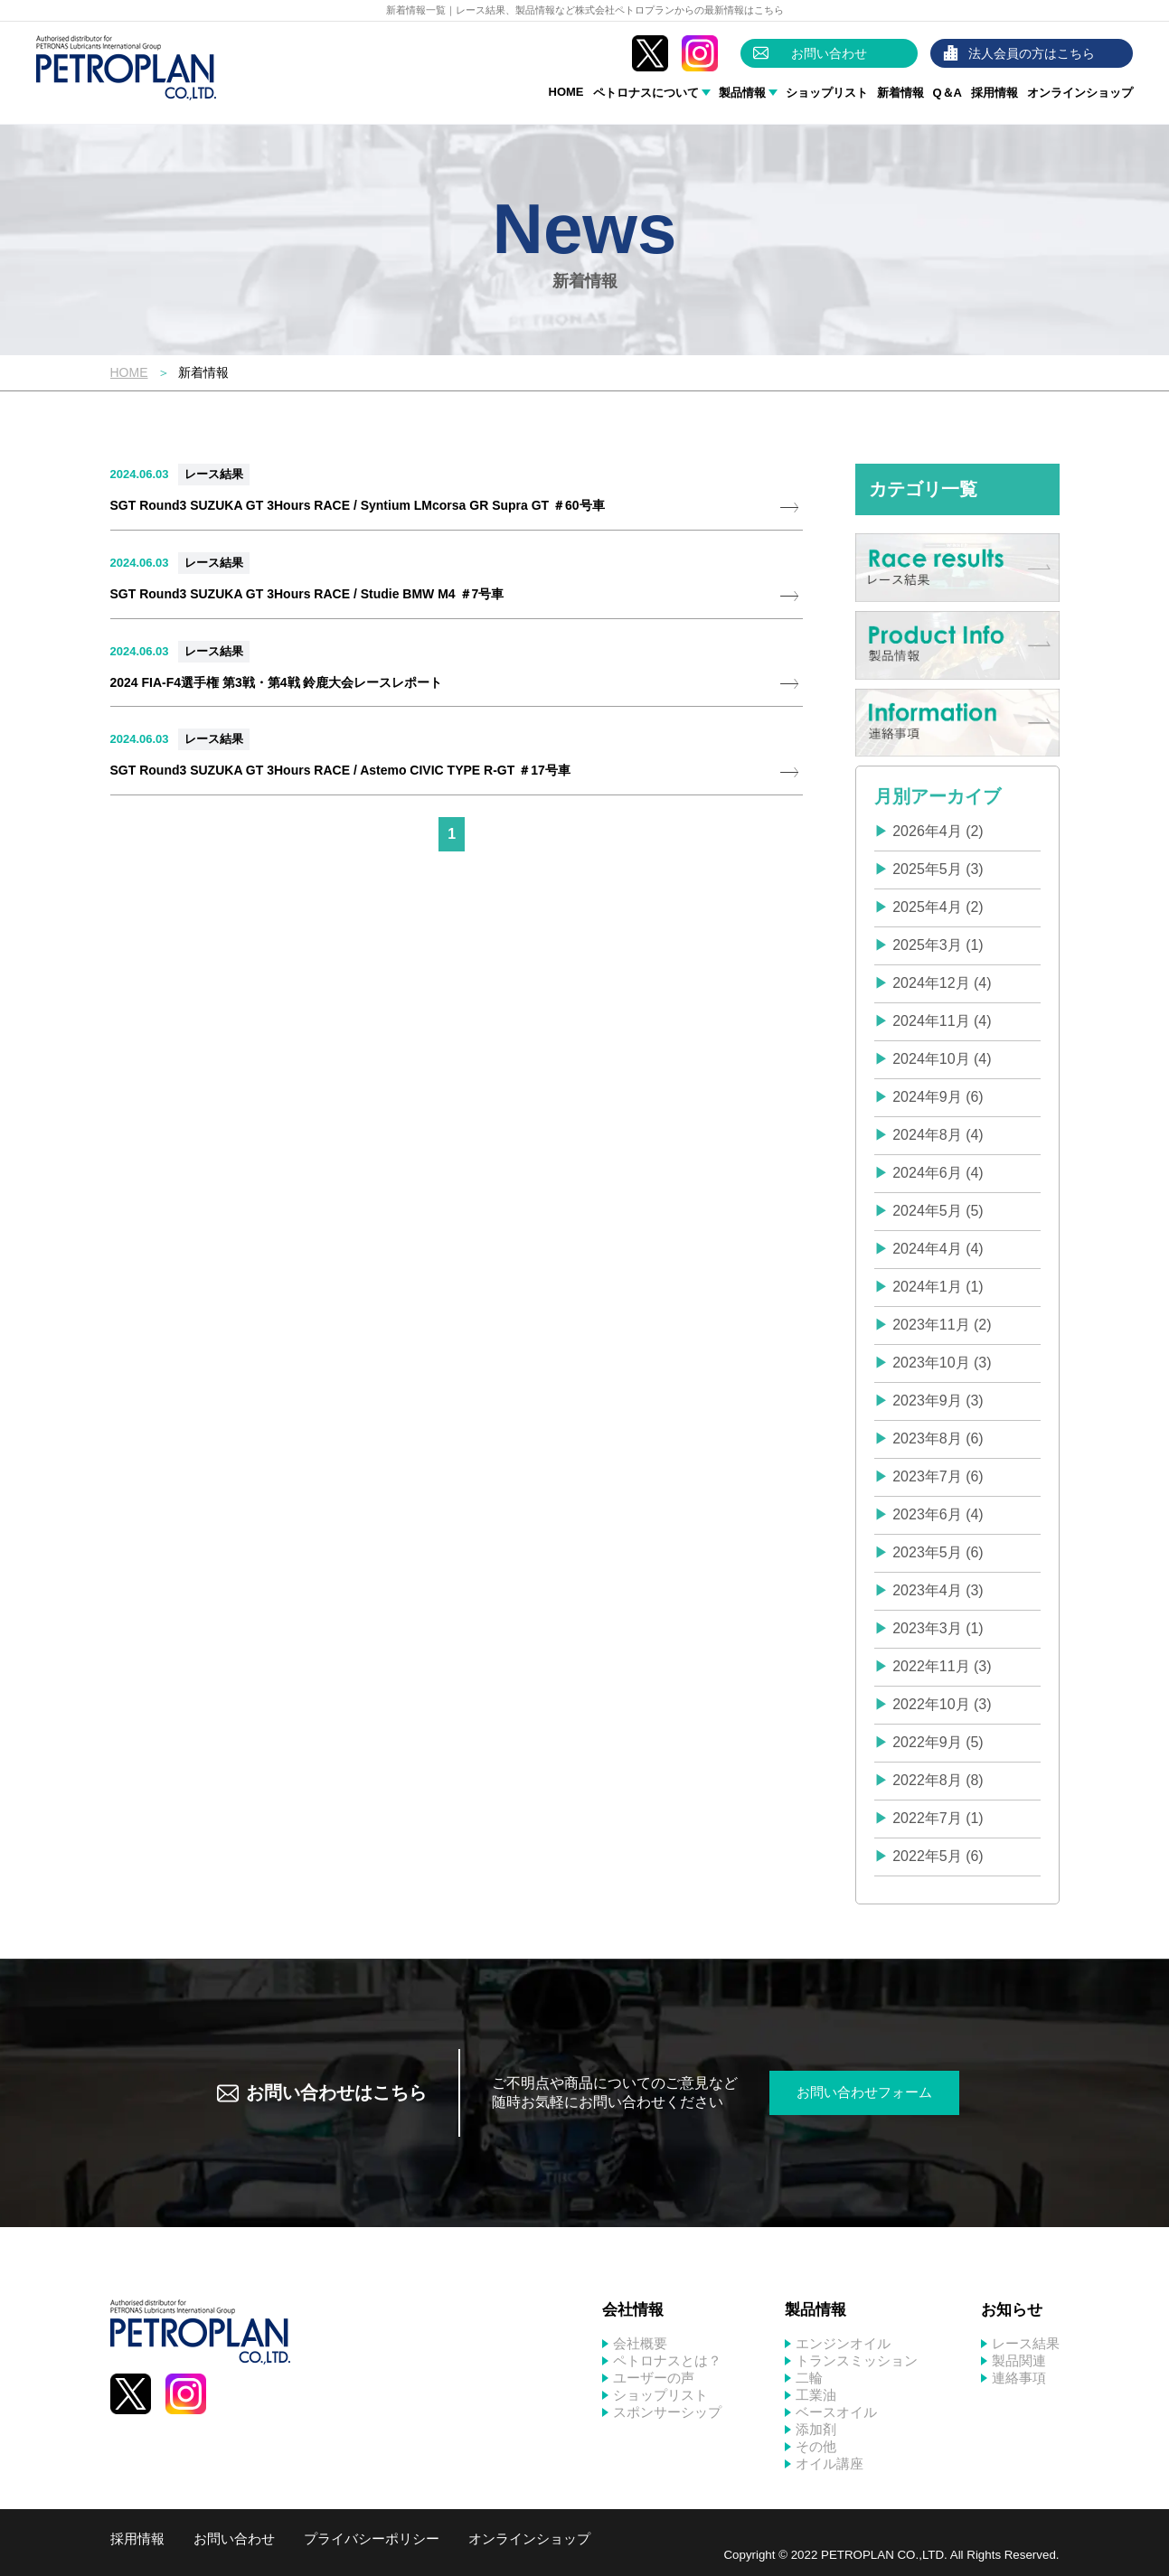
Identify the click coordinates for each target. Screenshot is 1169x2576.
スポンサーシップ (667, 2412)
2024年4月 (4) (938, 1248)
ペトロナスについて (646, 92)
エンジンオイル (843, 2343)
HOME (566, 92)
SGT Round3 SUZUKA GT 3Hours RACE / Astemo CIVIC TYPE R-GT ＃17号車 (340, 770)
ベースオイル (836, 2412)
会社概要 (640, 2343)
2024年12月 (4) (941, 983)
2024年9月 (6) (938, 1097)
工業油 (816, 2394)
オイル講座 (829, 2463)
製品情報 (742, 92)
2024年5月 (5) (938, 1210)
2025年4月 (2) (938, 907)
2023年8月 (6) (938, 1438)
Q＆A (948, 92)
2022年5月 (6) (938, 1856)
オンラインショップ (1080, 92)
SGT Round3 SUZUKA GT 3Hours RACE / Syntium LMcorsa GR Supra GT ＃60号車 (357, 505)
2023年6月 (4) (938, 1514)
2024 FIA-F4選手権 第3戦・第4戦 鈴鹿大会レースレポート (276, 682)
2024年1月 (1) (938, 1286)
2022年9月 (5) (938, 1742)
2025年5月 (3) (938, 869)
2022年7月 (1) (938, 1818)
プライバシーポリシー (371, 2538)
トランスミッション (857, 2360)
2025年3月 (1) (938, 945)
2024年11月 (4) (941, 1021)
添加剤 (816, 2429)
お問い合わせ (829, 53)
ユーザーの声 (653, 2377)
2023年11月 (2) (941, 1324)
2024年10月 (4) (941, 1059)
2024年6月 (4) (938, 1172)
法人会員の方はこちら (1031, 53)
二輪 (809, 2377)
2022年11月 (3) (941, 1666)
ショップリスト (827, 92)
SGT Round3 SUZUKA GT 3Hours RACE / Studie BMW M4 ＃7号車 (307, 594)
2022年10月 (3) (941, 1704)
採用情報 (994, 92)
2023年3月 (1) (938, 1628)
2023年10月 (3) (941, 1362)
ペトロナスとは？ (667, 2360)
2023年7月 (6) (938, 1476)
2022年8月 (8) (938, 1780)
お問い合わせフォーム (864, 2092)
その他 (816, 2446)
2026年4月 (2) (938, 831)
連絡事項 (1019, 2377)
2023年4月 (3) (938, 1590)
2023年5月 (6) (938, 1552)
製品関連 (1019, 2360)
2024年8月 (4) (938, 1134)
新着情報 (900, 92)
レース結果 (213, 474)
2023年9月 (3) (938, 1400)
